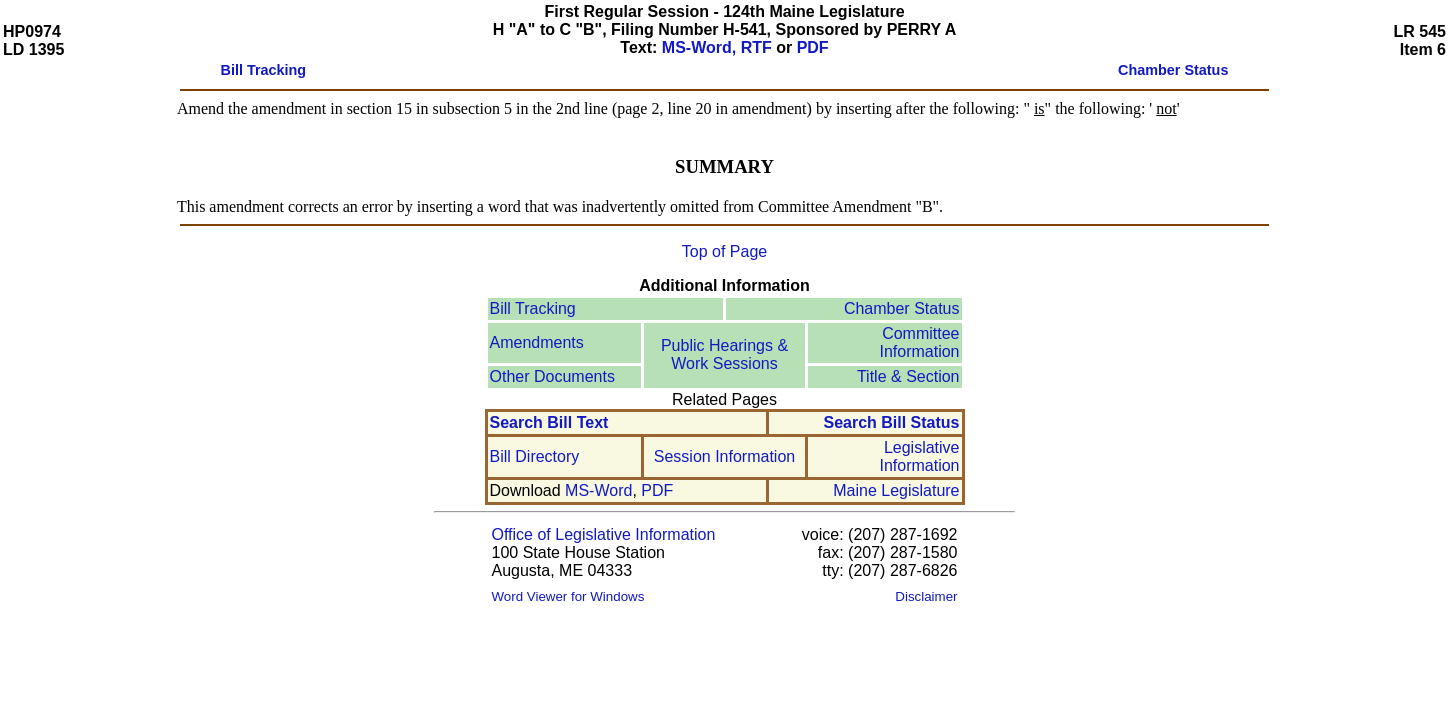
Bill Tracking (533, 308)
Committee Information (919, 342)
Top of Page (724, 251)
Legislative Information (919, 456)
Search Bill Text (549, 422)
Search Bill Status (891, 422)
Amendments (537, 342)
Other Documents (552, 376)
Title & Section (908, 376)
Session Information (724, 456)
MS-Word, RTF (717, 47)
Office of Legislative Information (604, 534)
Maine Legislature (896, 490)
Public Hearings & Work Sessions (724, 354)
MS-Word (598, 490)
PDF (813, 47)
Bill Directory (535, 456)
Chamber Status (902, 308)
